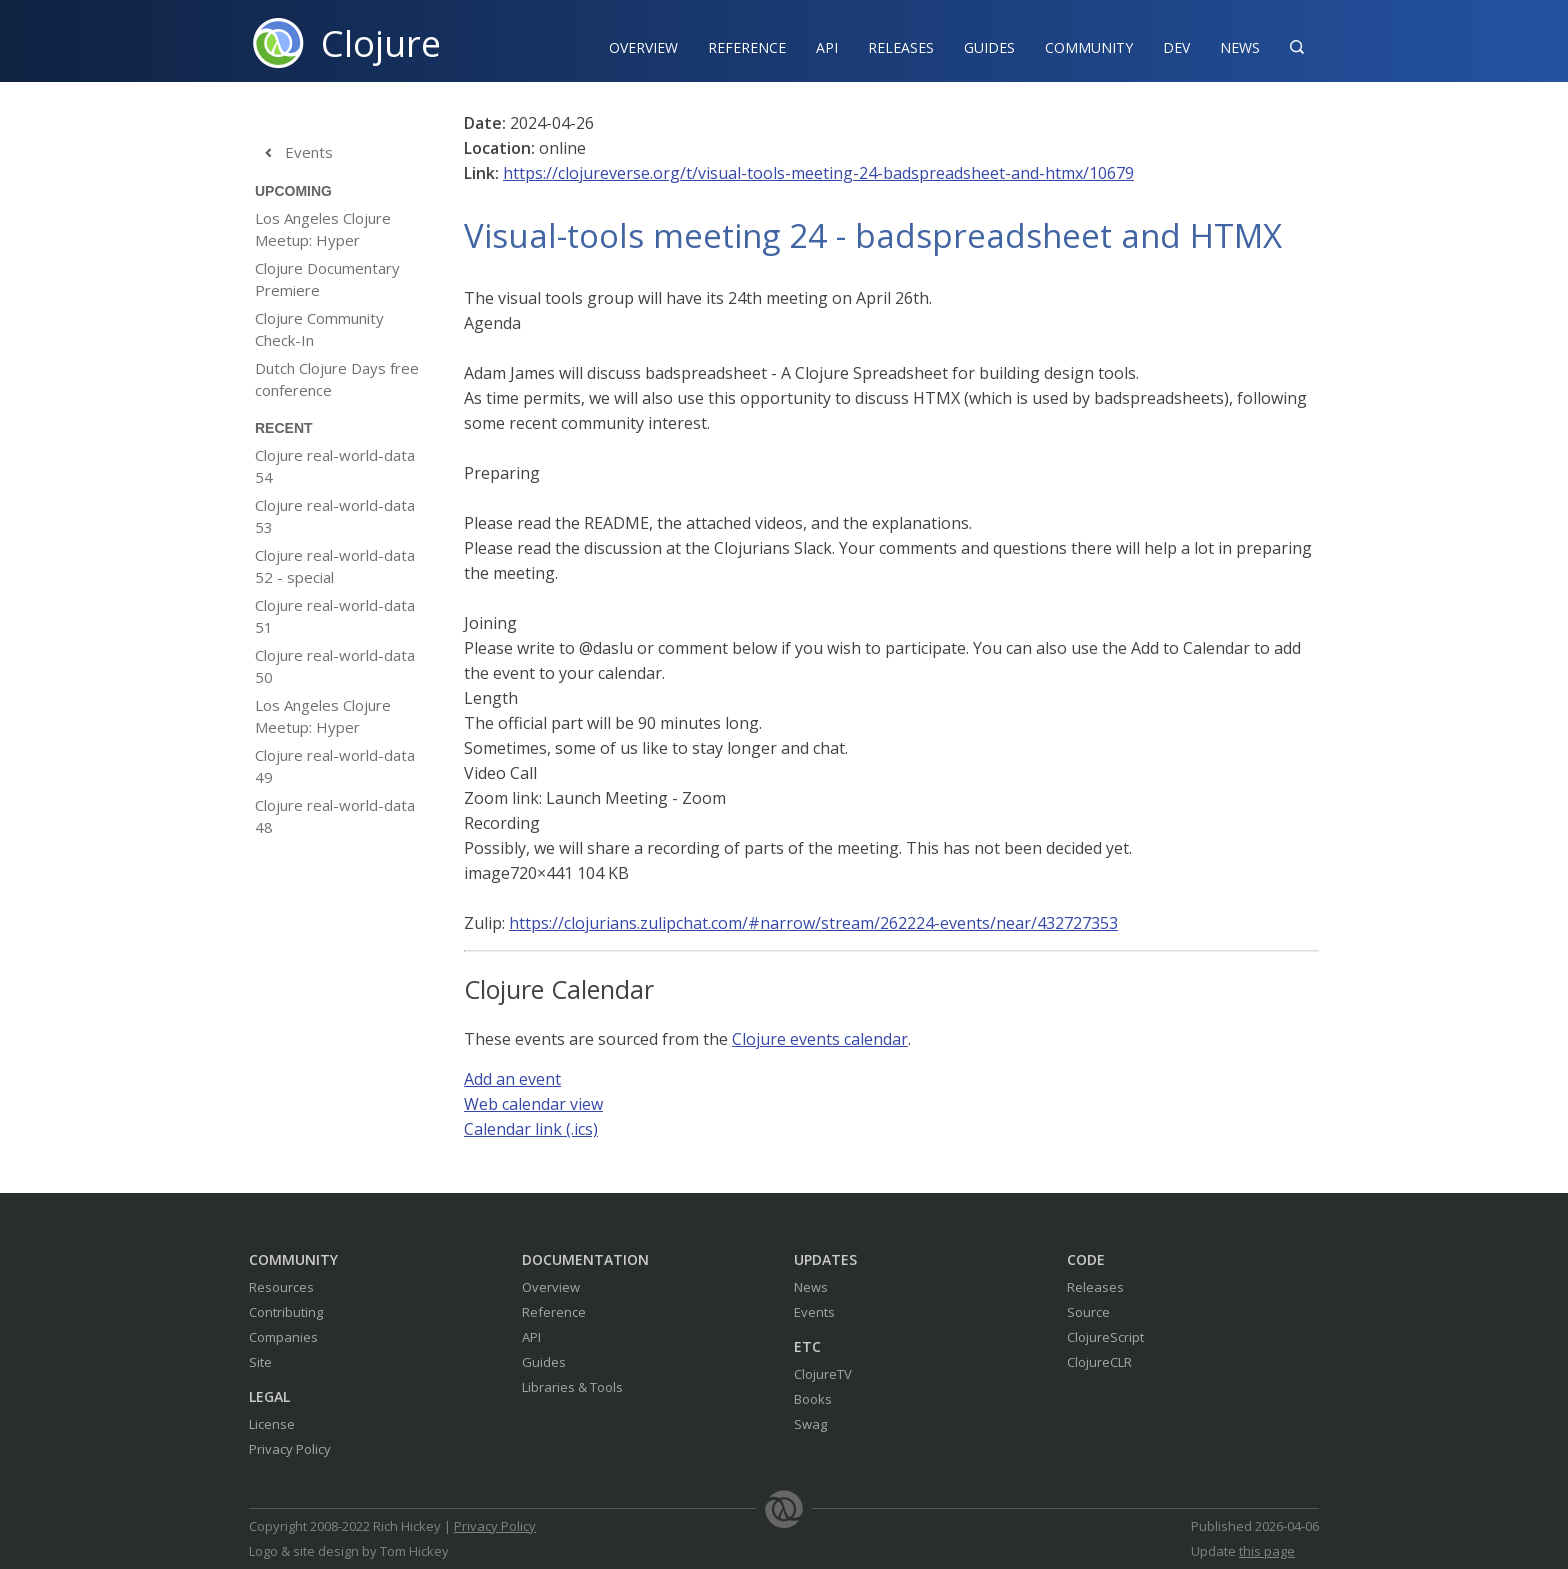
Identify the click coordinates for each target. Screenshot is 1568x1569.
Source (1088, 1312)
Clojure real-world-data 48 (335, 816)
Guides (989, 47)
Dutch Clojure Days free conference (337, 379)
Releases (901, 47)
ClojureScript (1105, 1337)
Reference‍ (747, 47)
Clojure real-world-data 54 (335, 466)
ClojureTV (823, 1374)
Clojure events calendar (820, 1039)
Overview (643, 47)
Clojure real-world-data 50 (335, 666)
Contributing (286, 1312)
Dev (1176, 47)
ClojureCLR (1099, 1362)
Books (813, 1399)
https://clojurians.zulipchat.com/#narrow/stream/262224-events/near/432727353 (813, 923)
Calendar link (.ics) (531, 1129)
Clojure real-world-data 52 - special (335, 566)
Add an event (512, 1079)
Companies (283, 1337)
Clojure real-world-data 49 (335, 766)
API (827, 47)
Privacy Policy (290, 1449)
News (1240, 47)
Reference (554, 1312)
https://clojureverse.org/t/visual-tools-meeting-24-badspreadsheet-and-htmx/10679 (818, 173)
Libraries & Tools (572, 1387)
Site (260, 1362)
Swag (810, 1424)
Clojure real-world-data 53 (335, 516)
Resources (281, 1287)
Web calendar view (533, 1104)
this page (1267, 1551)
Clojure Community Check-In (319, 329)
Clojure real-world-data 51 (335, 616)
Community (1089, 47)
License (272, 1424)
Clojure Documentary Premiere (327, 279)
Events (294, 153)
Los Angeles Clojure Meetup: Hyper (323, 229)
